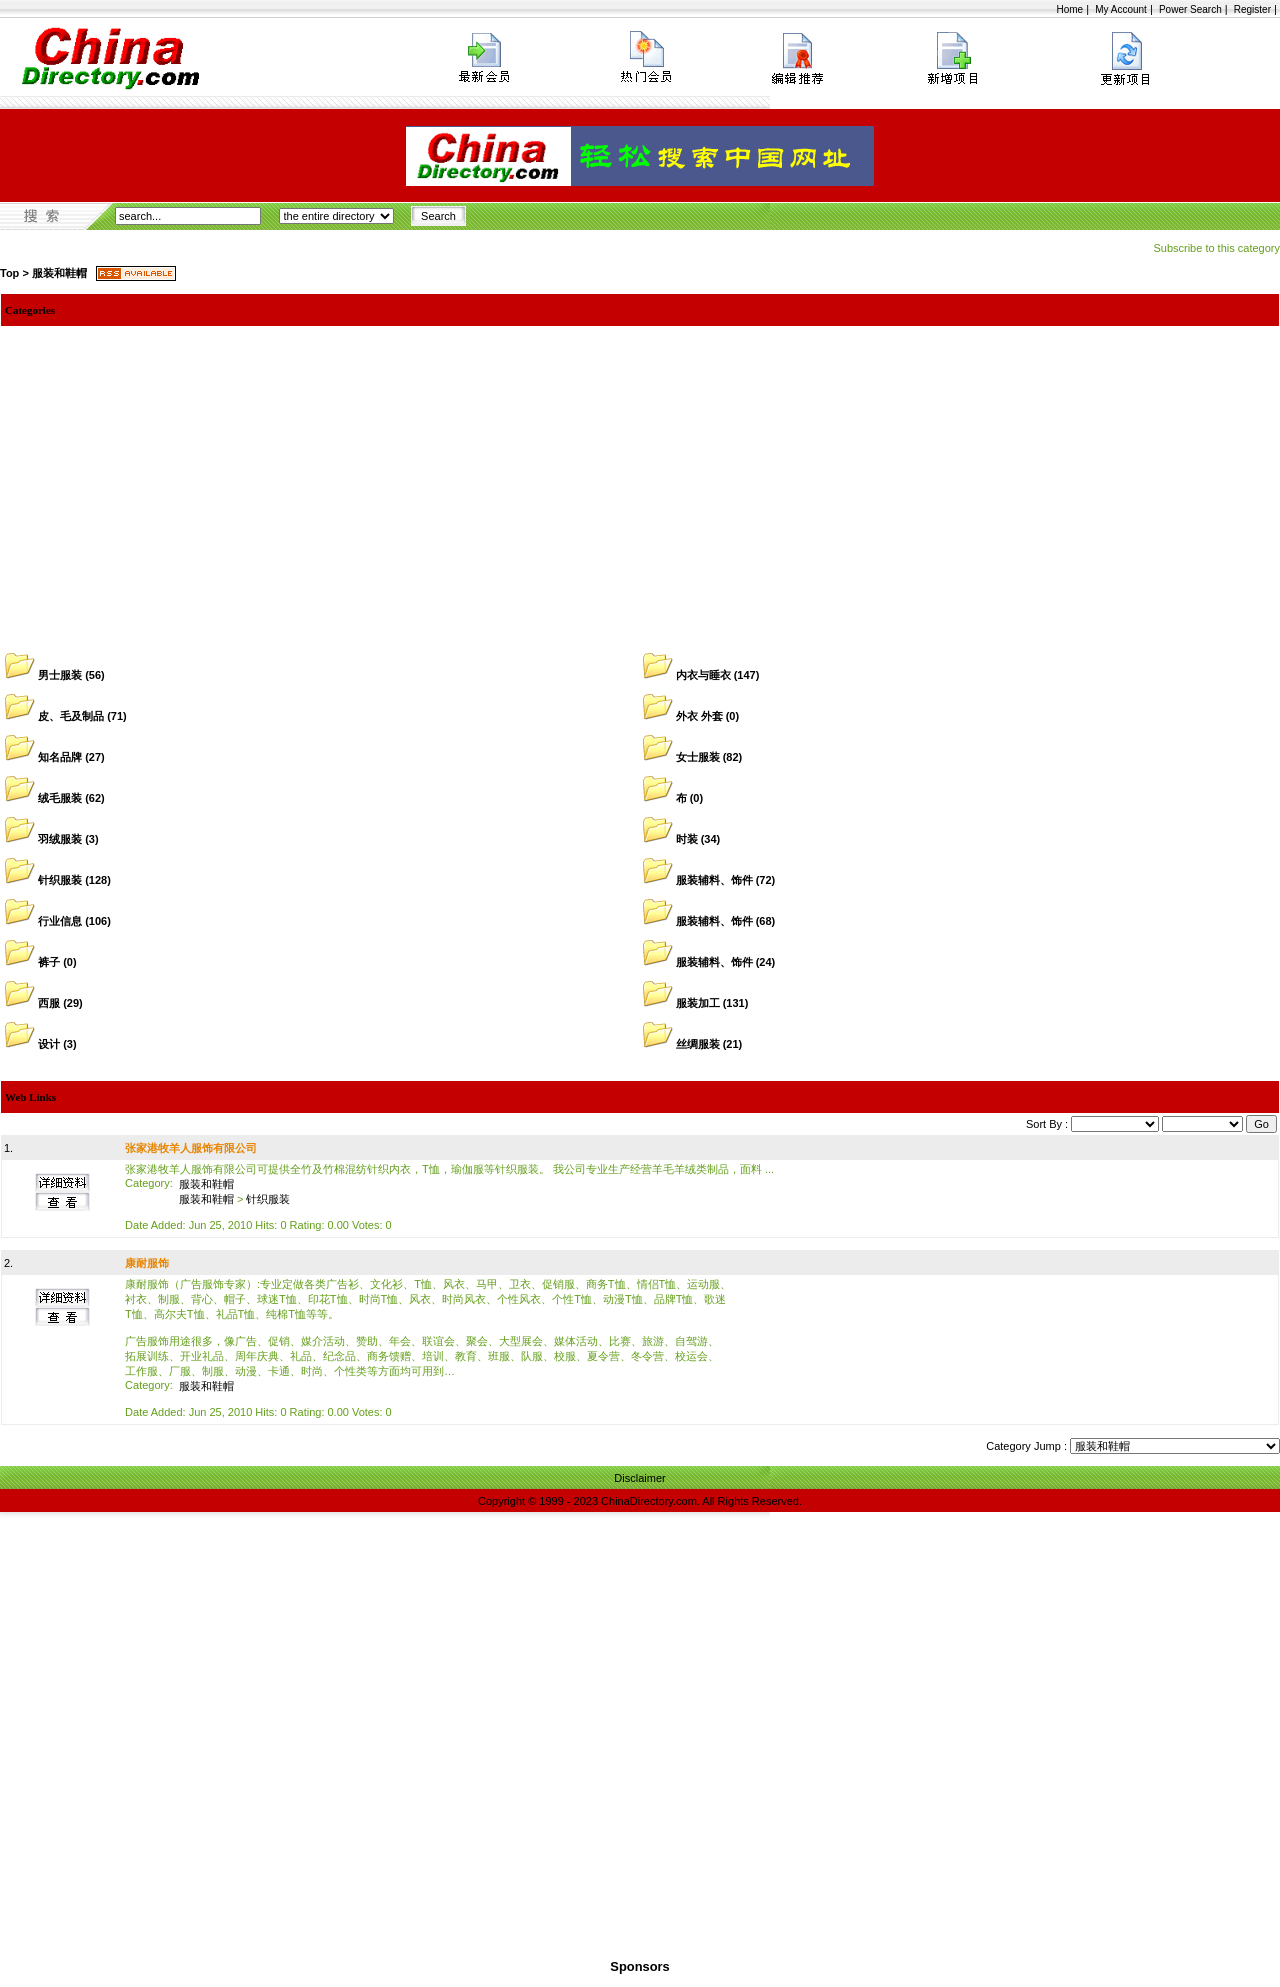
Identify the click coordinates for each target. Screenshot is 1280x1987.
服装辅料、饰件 (714, 880)
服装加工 (698, 1003)
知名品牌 (60, 757)
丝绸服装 (698, 1044)
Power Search (1190, 9)
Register (1252, 9)
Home (1069, 9)
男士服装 (60, 675)
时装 (687, 839)
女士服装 (698, 757)
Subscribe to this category (1216, 248)
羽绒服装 (60, 839)
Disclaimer (639, 1478)
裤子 (49, 962)
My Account (1121, 9)
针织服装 (60, 880)
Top (9, 273)
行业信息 (60, 921)
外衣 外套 (699, 716)
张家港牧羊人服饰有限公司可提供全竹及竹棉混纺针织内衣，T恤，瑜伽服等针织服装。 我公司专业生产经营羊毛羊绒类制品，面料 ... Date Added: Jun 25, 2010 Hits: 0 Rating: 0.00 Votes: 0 (449, 1197)
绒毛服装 (60, 798)
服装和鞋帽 (59, 273)
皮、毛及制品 (71, 716)
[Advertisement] (640, 476)
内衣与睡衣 (703, 675)
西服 (49, 1003)
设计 (49, 1044)
